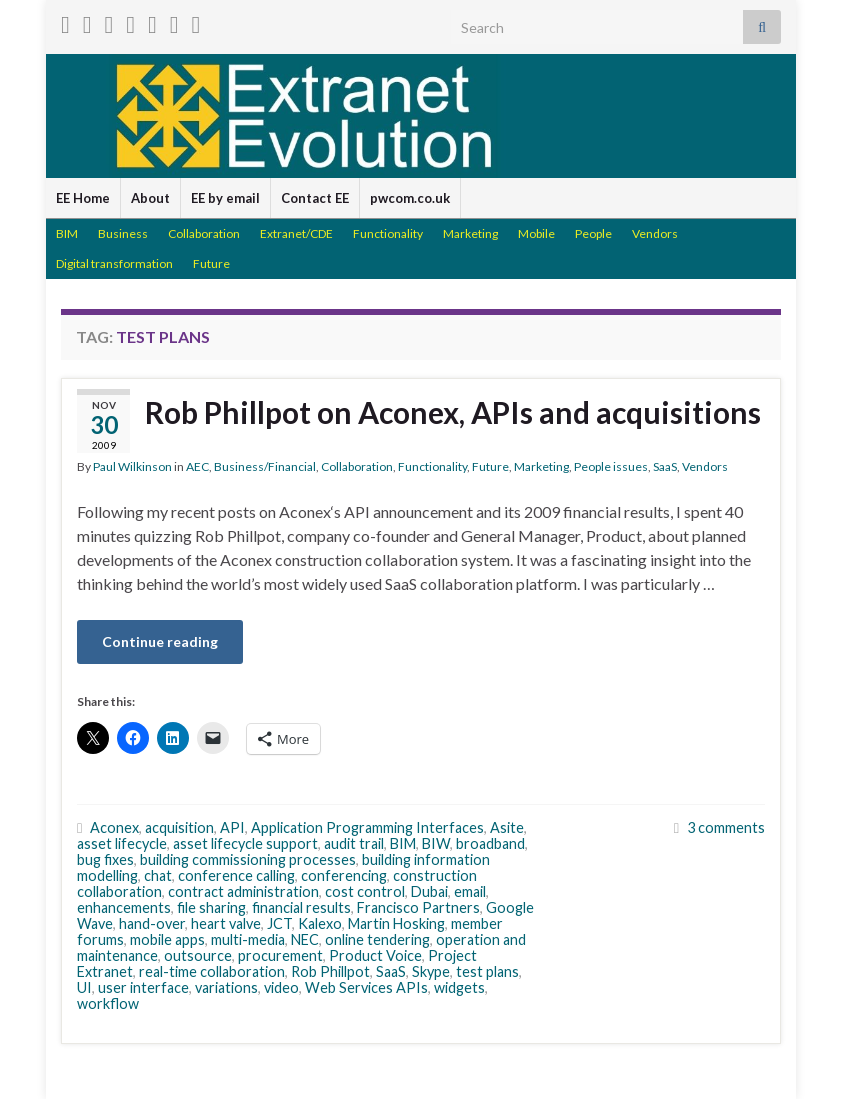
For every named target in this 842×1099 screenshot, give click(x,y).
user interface (143, 987)
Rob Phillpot (330, 971)
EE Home (83, 198)
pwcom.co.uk (410, 198)
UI (84, 987)
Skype (431, 971)
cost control (365, 891)
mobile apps (167, 939)
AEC (197, 466)
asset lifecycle (122, 843)
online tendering (377, 939)
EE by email (225, 198)
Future (211, 263)
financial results (301, 907)
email (470, 891)
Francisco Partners (418, 907)
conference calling (236, 875)
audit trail (354, 843)
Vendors (655, 233)
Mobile (536, 233)
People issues (611, 466)
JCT (279, 923)
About (150, 198)
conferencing (344, 875)
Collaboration (204, 233)
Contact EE (315, 198)
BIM (67, 233)
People (593, 233)
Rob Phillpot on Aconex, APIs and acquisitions (453, 412)
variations (226, 987)
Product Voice (375, 955)
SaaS (665, 466)
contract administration (243, 891)
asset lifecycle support (245, 843)
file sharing (211, 907)
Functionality (388, 233)
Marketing (470, 233)
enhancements (124, 907)
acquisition (179, 827)
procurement (280, 955)
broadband (490, 843)
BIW (436, 843)
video (281, 987)
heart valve (226, 923)
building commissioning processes (248, 859)
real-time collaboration (212, 971)
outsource (198, 955)
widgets (459, 987)
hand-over (152, 923)
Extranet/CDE (296, 233)
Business (123, 233)
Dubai (429, 891)
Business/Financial (265, 466)
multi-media (248, 939)
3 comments (726, 827)
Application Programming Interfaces (367, 827)
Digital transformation (114, 263)
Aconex (114, 827)
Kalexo (320, 923)
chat (158, 875)
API (232, 827)
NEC (305, 939)
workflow (108, 1003)
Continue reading (160, 641)
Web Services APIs (366, 987)
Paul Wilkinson (132, 466)
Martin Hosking (396, 923)
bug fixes (105, 859)
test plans (487, 971)
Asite (507, 827)
